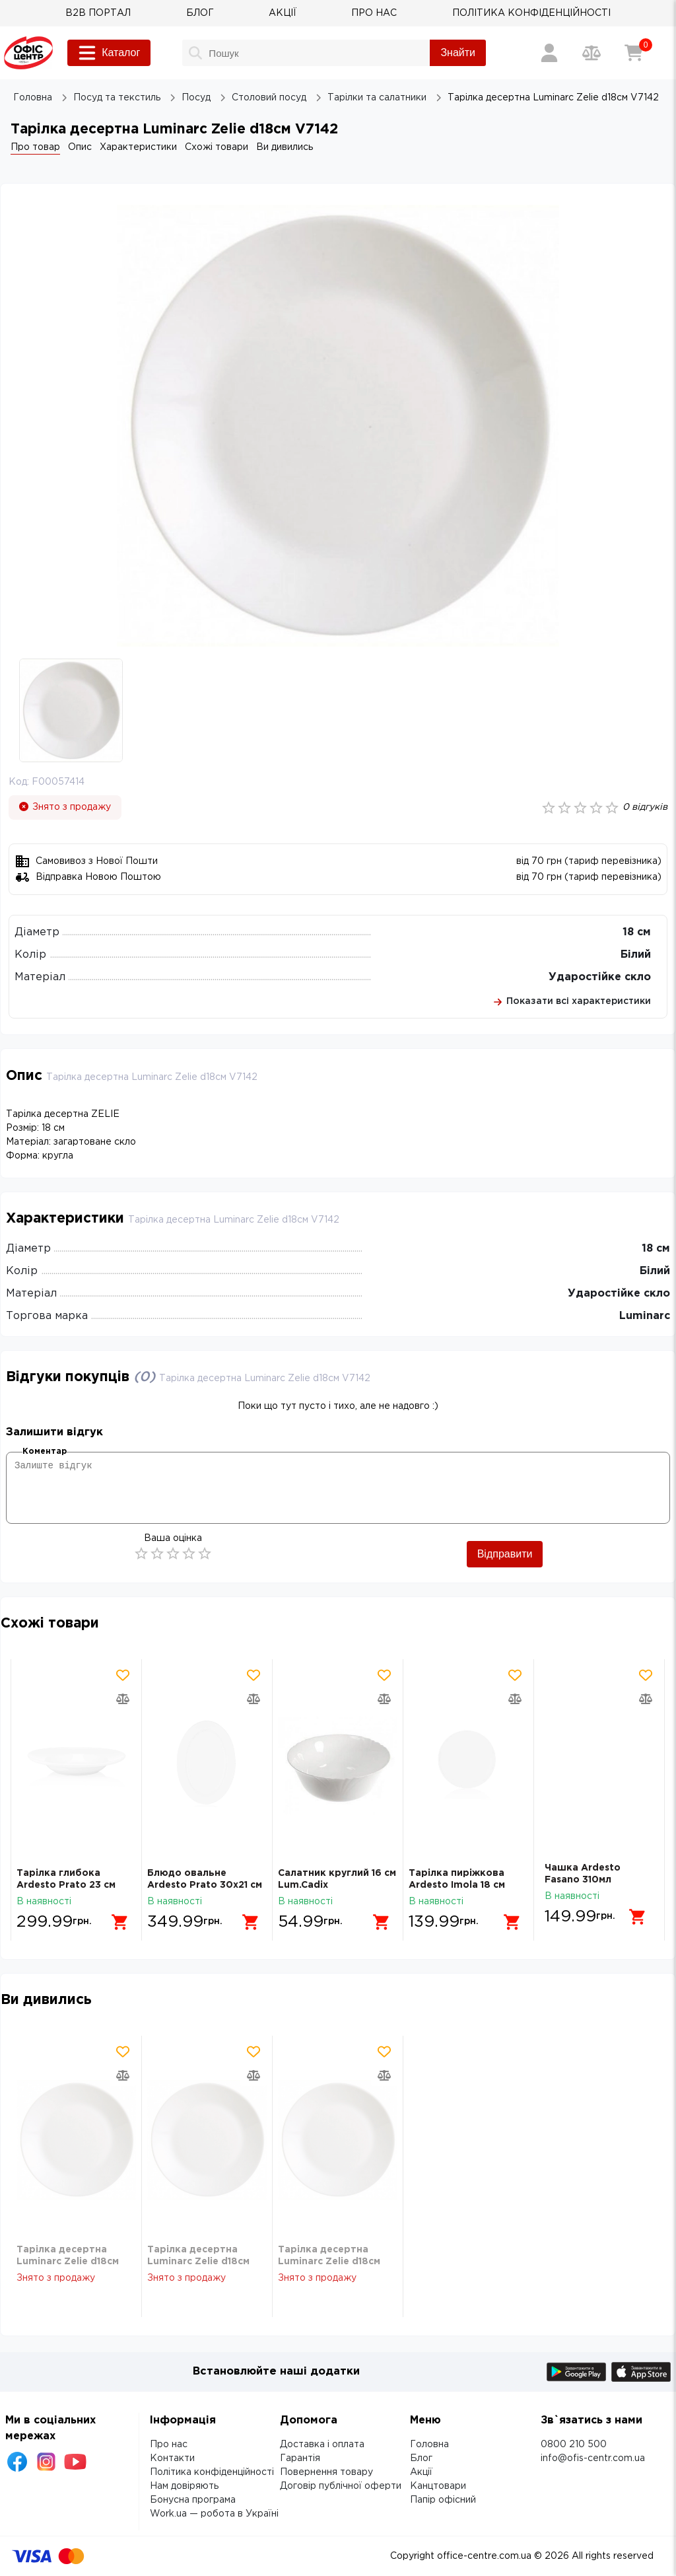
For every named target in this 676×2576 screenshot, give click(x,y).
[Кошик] (634, 53)
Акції (421, 2472)
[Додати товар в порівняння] (123, 1698)
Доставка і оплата (322, 2445)
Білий (636, 955)
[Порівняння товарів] (591, 53)
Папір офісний (443, 2500)
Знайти (457, 52)
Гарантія (300, 2458)
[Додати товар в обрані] (123, 1675)
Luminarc (644, 1316)
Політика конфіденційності (212, 2472)
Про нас (168, 2445)
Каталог (109, 53)
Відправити (505, 1553)
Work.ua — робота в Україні (214, 2514)
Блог (421, 2458)
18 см (637, 932)
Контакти (172, 2458)
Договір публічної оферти (340, 2486)
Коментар (44, 1451)
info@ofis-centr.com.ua (593, 2458)
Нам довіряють (184, 2486)
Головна (429, 2445)
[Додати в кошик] (115, 1917)
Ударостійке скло (600, 977)
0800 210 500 (574, 2445)
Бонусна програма (193, 2500)
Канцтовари (438, 2486)
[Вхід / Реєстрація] (549, 53)
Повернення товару (326, 2472)
